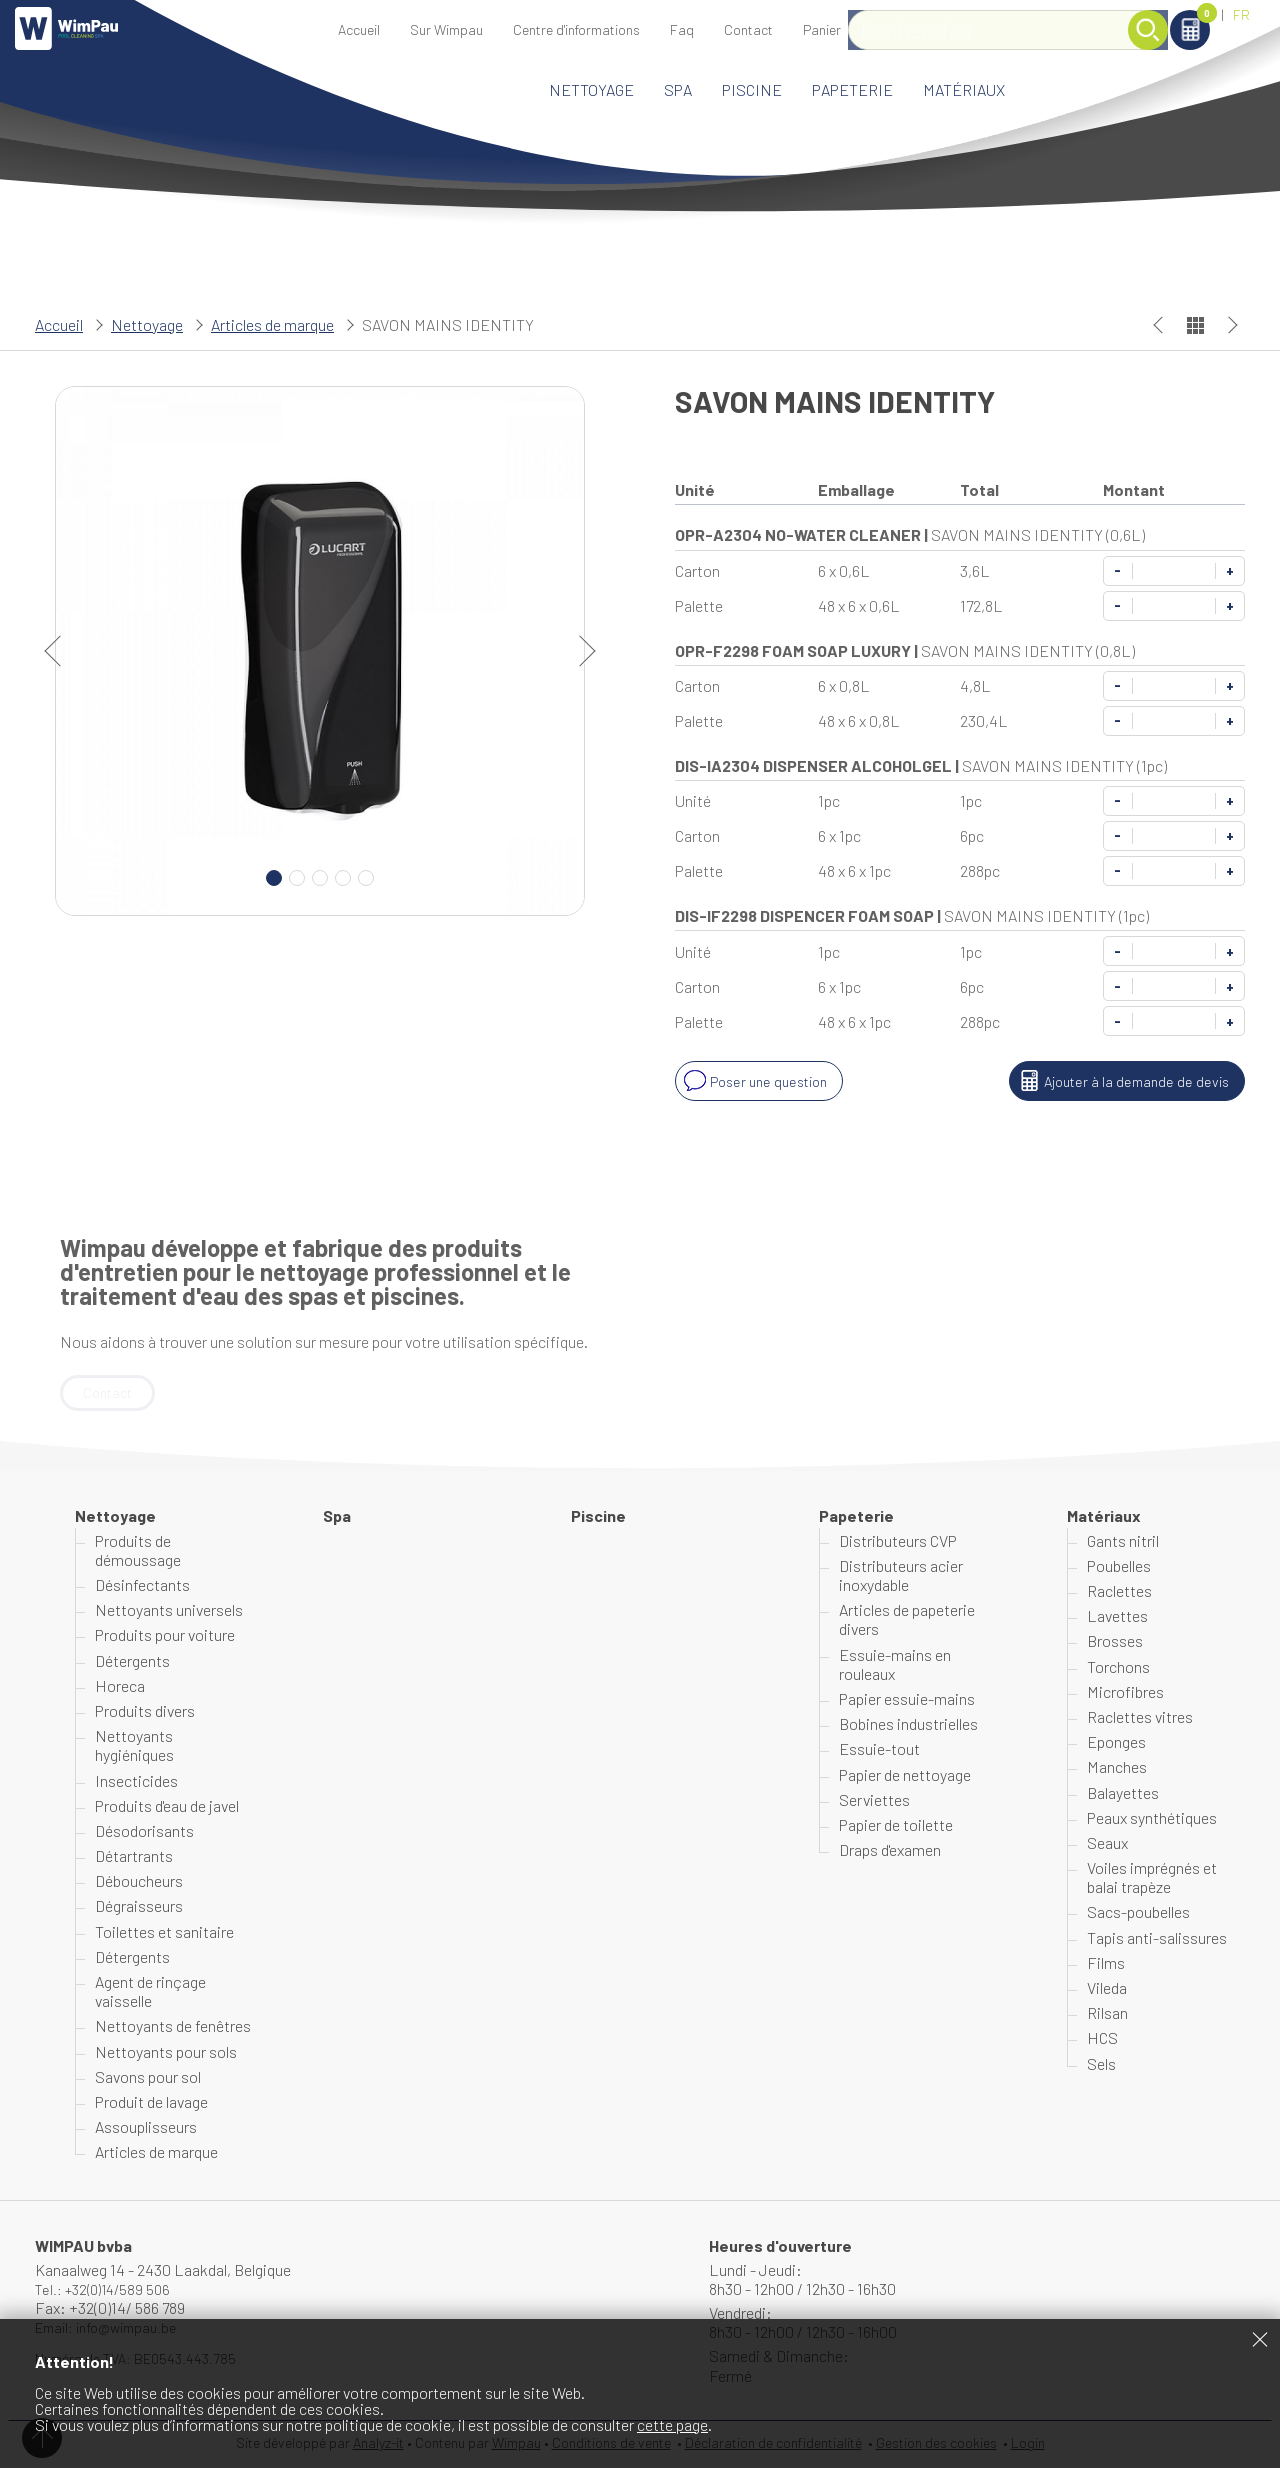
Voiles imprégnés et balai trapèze (1152, 1879)
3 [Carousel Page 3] (320, 878)
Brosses (1115, 1642)
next (580, 651)
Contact (748, 29)
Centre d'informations (576, 29)
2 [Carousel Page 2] (297, 878)
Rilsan (1107, 2014)
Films (1106, 1964)
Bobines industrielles (908, 1725)
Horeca (120, 1687)
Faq (682, 29)
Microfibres (1125, 1693)
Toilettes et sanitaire (164, 1933)
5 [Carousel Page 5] (366, 878)
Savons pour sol (148, 2078)
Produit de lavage (151, 2103)
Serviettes (874, 1801)
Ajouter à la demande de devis (1116, 1081)
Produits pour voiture (165, 1636)
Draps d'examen (890, 1851)
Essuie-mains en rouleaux (895, 1665)
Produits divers (145, 1712)
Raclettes (1119, 1592)
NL (1204, 14)
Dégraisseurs (139, 1907)
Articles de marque (272, 324)
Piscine (752, 89)
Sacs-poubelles (1138, 1913)
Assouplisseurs (146, 2128)
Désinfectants (142, 1586)
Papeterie (852, 89)
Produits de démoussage (138, 1552)
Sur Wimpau (446, 29)
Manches (1117, 1768)
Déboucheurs (139, 1882)
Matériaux (964, 89)
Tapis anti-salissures (1157, 1939)
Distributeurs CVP (898, 1542)
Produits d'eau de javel (167, 1807)
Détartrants (134, 1857)
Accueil (359, 29)
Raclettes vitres (1140, 1718)
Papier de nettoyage (905, 1775)
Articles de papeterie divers (907, 1621)
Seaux (1107, 1844)
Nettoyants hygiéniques (134, 1747)
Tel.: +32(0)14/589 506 (108, 2290)
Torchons (1118, 1667)
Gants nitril (1123, 1542)
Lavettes (1117, 1617)
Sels (1101, 2064)
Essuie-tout (879, 1750)
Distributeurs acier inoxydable (901, 1577)
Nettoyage (591, 89)
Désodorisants (144, 1832)
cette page (672, 2424)
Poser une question (759, 1081)
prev (60, 651)
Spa (678, 89)
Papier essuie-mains (907, 1700)
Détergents (132, 1661)
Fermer (1260, 2339)
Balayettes (1123, 1793)
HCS (1102, 2039)
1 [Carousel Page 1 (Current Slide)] (274, 878)
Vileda (1107, 1989)
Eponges (1116, 1743)
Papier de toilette (896, 1826)
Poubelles (1119, 1567)
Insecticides (136, 1781)
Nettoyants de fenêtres (173, 2027)
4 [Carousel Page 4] (343, 878)
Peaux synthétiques (1152, 1819)
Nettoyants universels (169, 1611)
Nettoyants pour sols (166, 2052)
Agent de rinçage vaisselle (150, 1993)
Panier (1135, 16)
